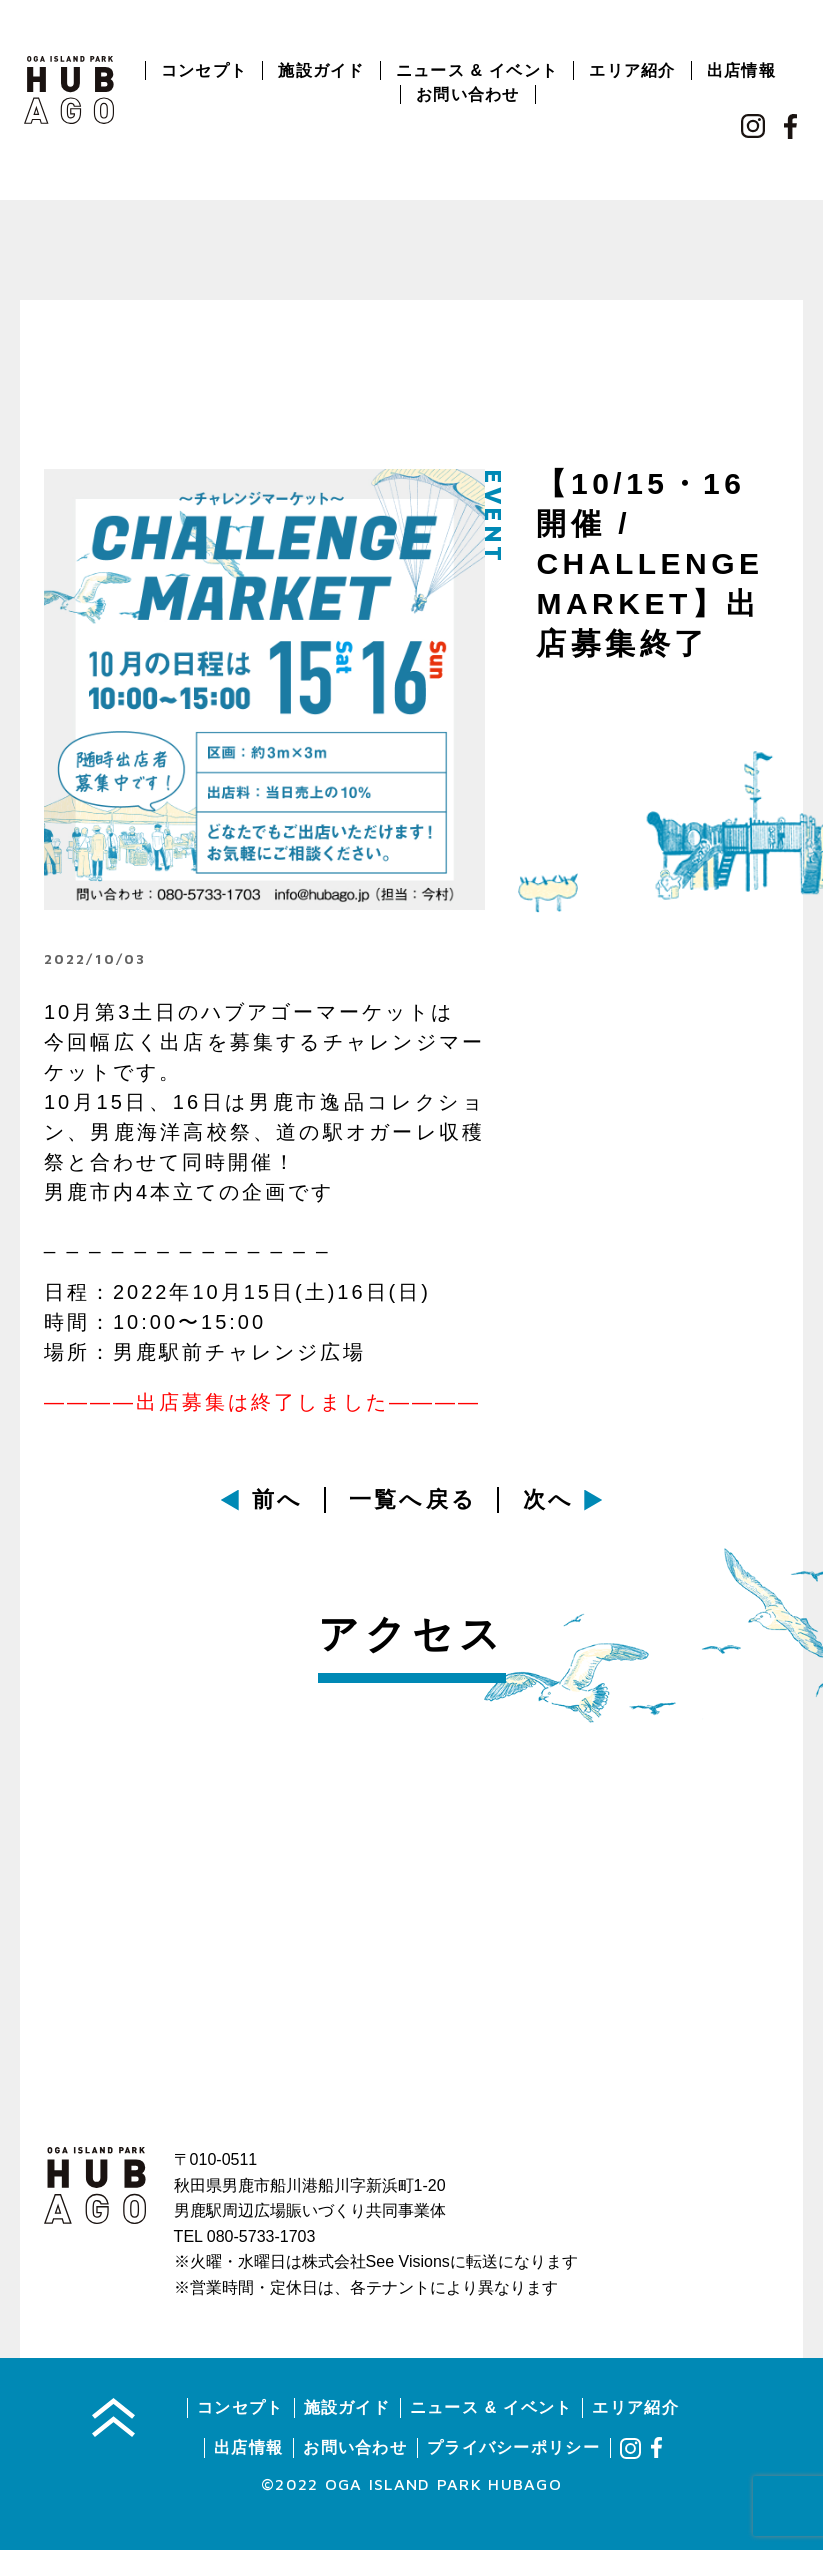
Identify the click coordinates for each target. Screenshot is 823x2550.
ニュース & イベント (477, 70)
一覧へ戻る (413, 1499)
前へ (278, 1499)
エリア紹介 (632, 70)
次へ (549, 1499)
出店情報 (741, 70)
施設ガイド (321, 70)
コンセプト (204, 70)
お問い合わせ (468, 94)
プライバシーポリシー (513, 2447)
